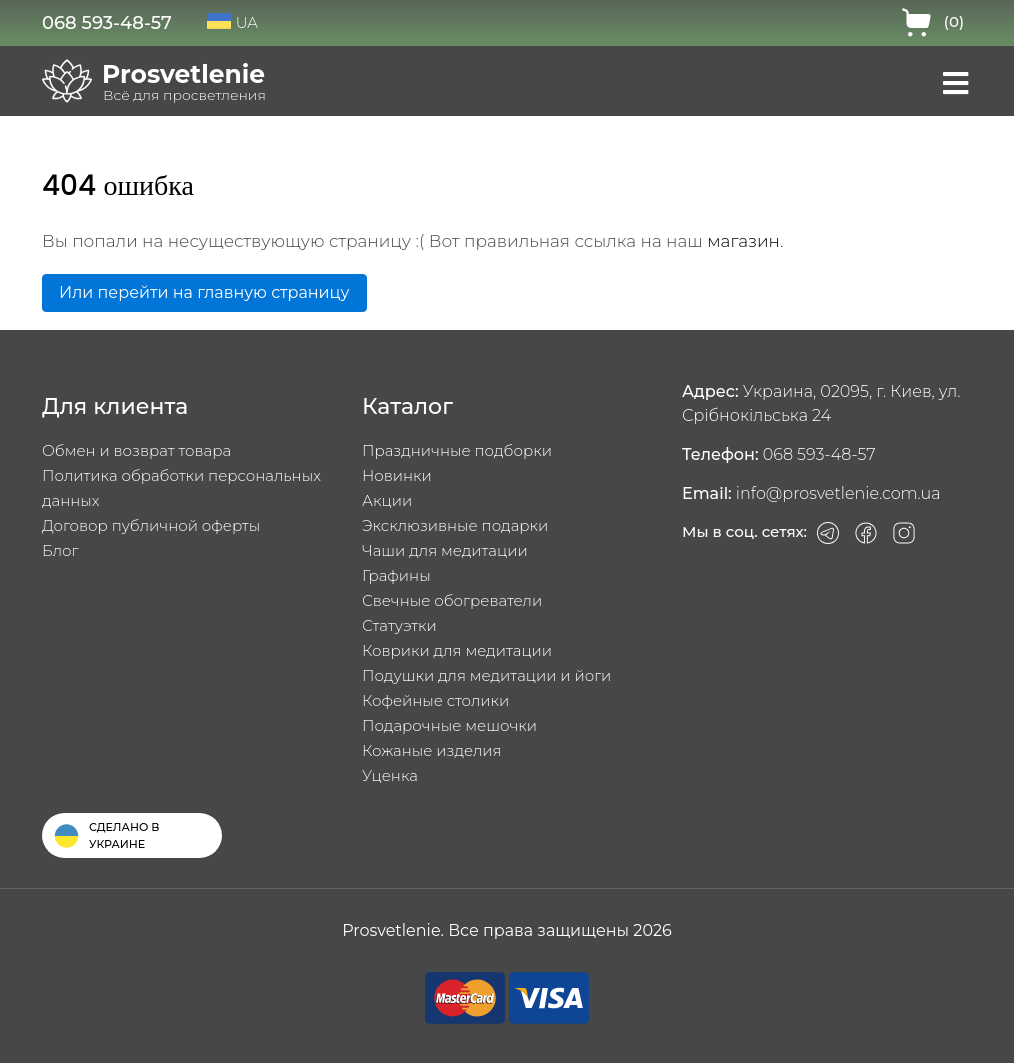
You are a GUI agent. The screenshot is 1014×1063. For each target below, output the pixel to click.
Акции (387, 500)
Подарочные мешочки (449, 725)
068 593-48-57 (107, 23)
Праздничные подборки (457, 450)
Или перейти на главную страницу (204, 292)
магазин (743, 241)
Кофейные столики (435, 700)
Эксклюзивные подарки (455, 525)
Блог (60, 550)
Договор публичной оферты (151, 525)
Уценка (390, 775)
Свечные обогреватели (452, 600)
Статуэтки (399, 625)
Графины (396, 575)
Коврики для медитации (457, 650)
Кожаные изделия (432, 750)
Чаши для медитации (445, 550)
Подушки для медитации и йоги (486, 675)
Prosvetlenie (183, 74)
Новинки (397, 475)
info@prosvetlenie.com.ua (838, 493)
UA (232, 22)
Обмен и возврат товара (136, 450)
